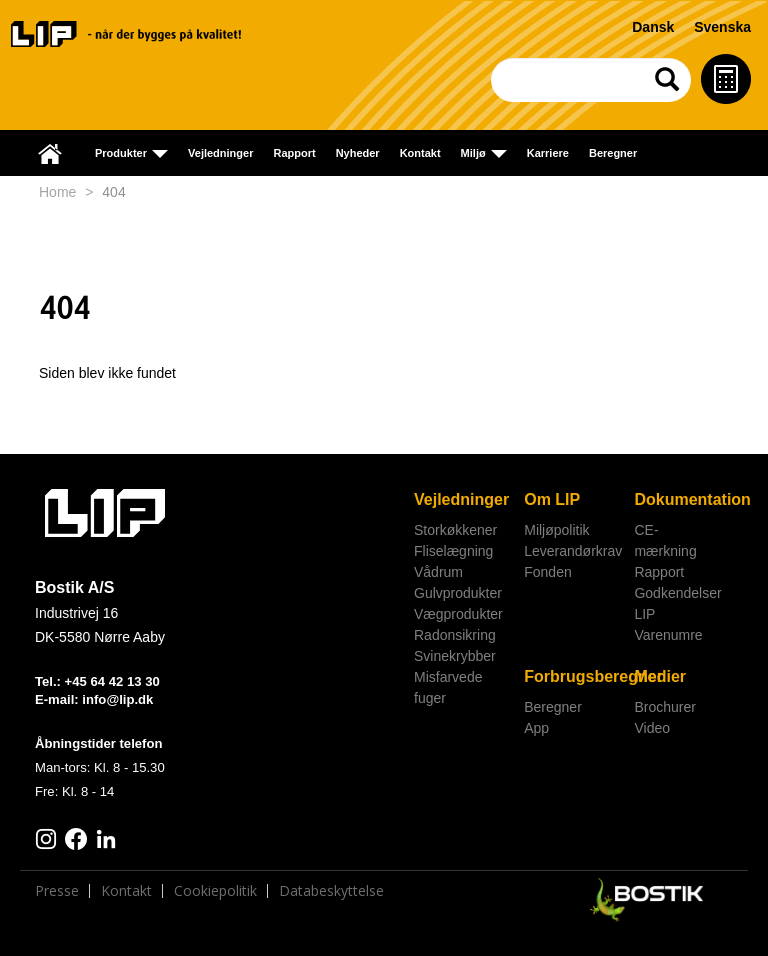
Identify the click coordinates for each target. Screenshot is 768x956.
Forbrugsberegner (571, 676)
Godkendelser (677, 593)
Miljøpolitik (556, 530)
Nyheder (358, 153)
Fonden (547, 572)
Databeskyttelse (331, 891)
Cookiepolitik (215, 891)
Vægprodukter (458, 614)
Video (652, 728)
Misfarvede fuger (448, 687)
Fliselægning (453, 551)
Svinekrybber (455, 656)
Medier (660, 676)
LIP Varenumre (668, 624)
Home (57, 192)
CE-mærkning (665, 540)
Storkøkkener (455, 530)
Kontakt (420, 153)
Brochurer (664, 707)
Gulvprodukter (458, 593)
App (536, 728)
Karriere (548, 153)
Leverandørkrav (571, 551)
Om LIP (552, 499)
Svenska (722, 27)
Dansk (653, 27)
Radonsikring (455, 635)
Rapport (294, 153)
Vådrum (438, 572)
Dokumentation (681, 499)
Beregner (613, 153)
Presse (57, 891)
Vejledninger (220, 153)
